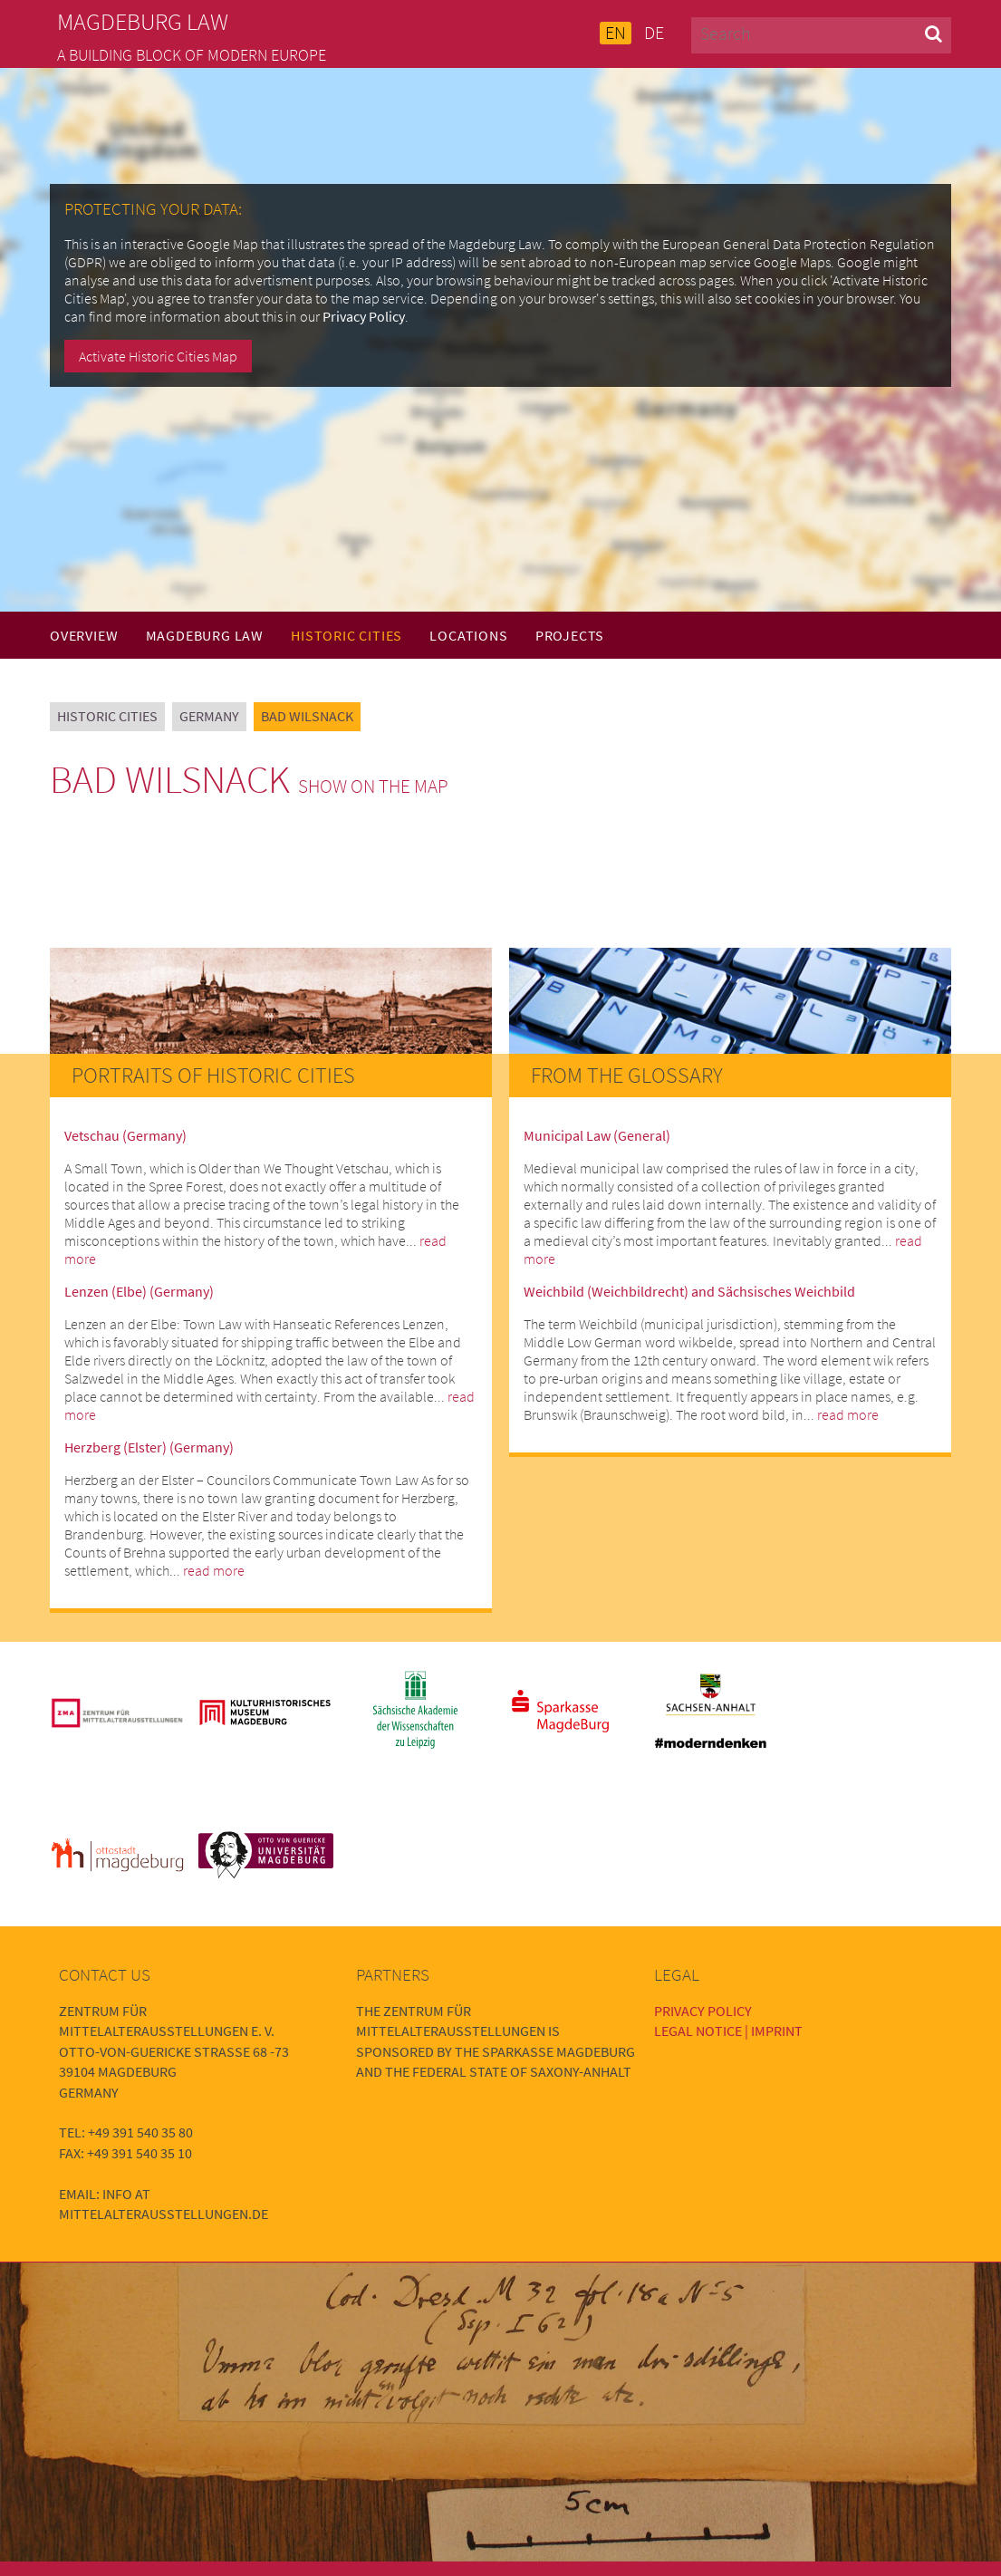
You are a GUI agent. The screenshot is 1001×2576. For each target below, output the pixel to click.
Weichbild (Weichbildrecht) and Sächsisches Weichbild (689, 1291)
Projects (569, 635)
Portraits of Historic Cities (213, 1075)
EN (615, 32)
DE (654, 32)
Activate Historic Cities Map (158, 356)
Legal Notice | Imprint (728, 2030)
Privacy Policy (363, 316)
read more (214, 1570)
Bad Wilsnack (307, 716)
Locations (468, 635)
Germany (209, 716)
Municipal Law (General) (597, 1135)
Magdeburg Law (205, 635)
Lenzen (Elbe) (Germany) (139, 1291)
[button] (933, 33)
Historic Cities (346, 635)
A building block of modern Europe (191, 55)
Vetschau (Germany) (125, 1135)
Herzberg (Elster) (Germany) (149, 1447)
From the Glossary (627, 1075)
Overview (84, 635)
